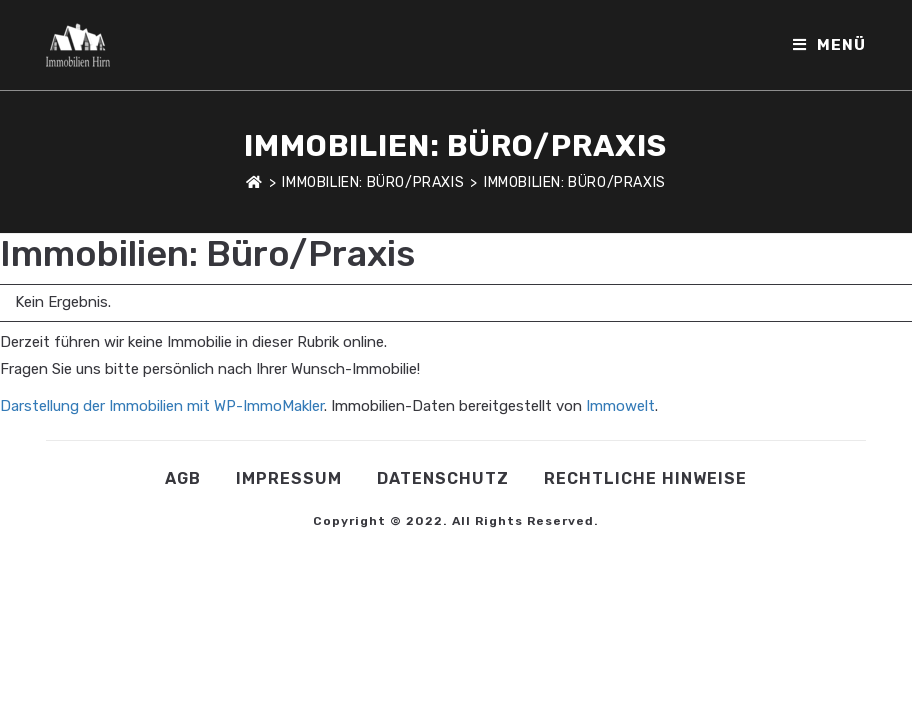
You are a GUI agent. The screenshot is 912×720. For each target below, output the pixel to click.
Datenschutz (443, 478)
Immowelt (620, 406)
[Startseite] (254, 182)
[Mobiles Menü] (829, 45)
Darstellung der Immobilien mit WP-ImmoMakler (162, 406)
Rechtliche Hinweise (645, 478)
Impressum (289, 478)
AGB (183, 478)
